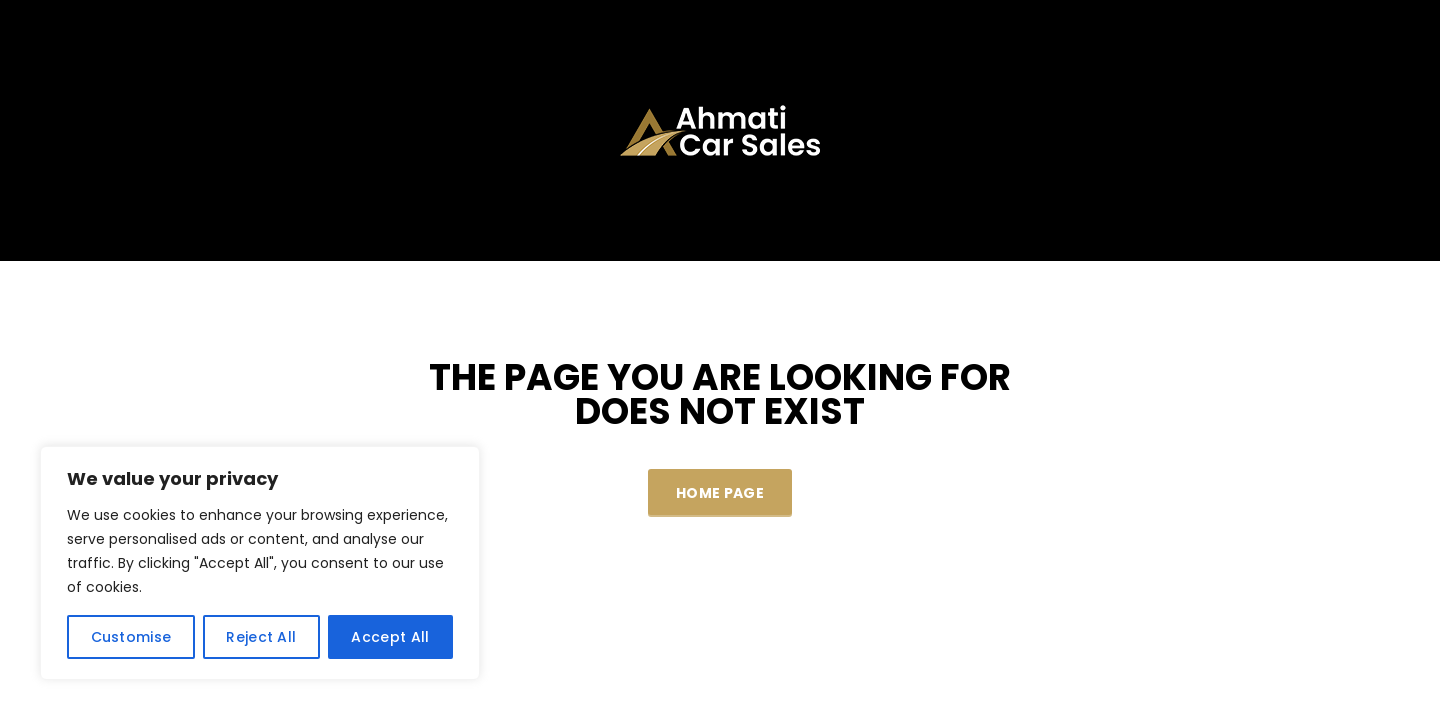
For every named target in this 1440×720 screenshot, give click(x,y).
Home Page (720, 493)
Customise (131, 637)
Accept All (390, 637)
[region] (260, 563)
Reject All (261, 637)
